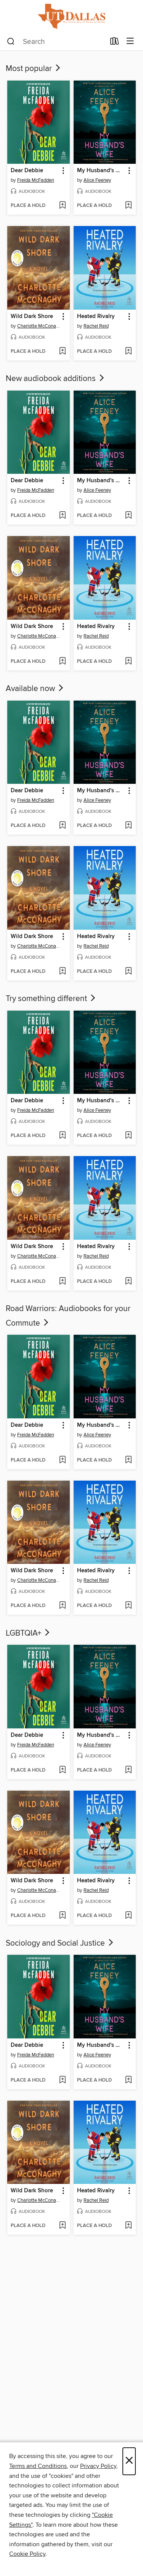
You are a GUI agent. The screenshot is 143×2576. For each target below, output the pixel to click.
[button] (63, 171)
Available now (35, 689)
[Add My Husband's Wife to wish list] (128, 206)
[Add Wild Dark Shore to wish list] (62, 352)
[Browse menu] (130, 41)
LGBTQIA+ (28, 1633)
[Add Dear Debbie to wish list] (62, 206)
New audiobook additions (56, 379)
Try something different (51, 999)
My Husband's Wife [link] (101, 170)
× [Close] (129, 2461)
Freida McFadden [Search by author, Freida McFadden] (35, 180)
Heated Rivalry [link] (96, 316)
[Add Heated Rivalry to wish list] (128, 352)
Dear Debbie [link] (27, 170)
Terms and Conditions (38, 2466)
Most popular (34, 69)
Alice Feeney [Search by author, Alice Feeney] (97, 180)
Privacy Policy (98, 2466)
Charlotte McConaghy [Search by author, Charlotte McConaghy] (39, 326)
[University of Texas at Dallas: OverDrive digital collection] (71, 16)
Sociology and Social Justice (60, 1943)
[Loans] (115, 43)
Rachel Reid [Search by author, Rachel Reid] (96, 326)
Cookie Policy (27, 2554)
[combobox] (56, 41)
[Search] (11, 42)
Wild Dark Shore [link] (32, 316)
